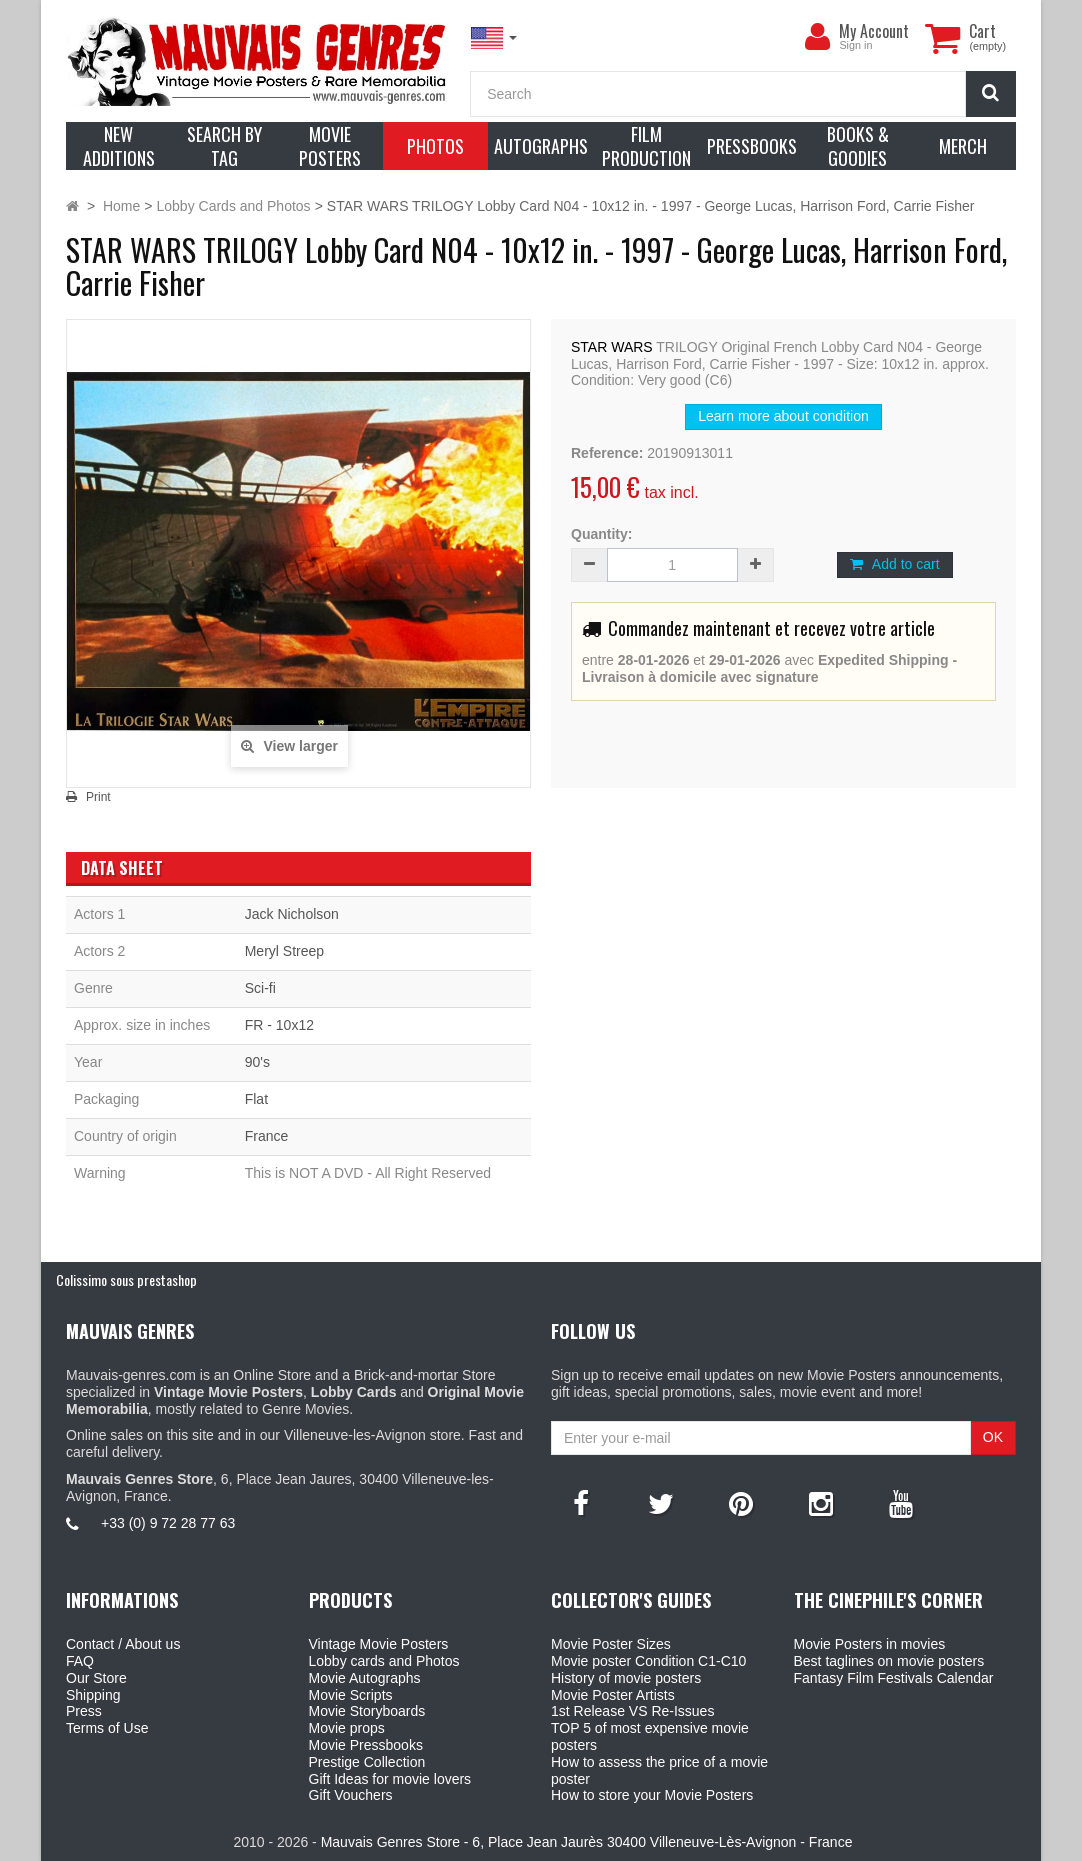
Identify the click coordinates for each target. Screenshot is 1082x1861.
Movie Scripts (351, 1695)
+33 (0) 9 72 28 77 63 (168, 1523)
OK (993, 1437)
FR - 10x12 (279, 1025)
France (267, 1136)
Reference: (607, 453)
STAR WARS (612, 347)
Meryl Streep (284, 951)
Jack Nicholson (292, 914)
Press (84, 1711)
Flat (256, 1099)
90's (257, 1062)
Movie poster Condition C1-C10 (648, 1661)
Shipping (93, 1695)
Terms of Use (107, 1728)
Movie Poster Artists (613, 1695)
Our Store (96, 1678)
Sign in (855, 45)
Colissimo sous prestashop (126, 1279)
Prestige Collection (367, 1762)
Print (98, 797)
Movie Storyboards (367, 1711)
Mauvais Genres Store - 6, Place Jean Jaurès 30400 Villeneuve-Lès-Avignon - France (587, 1842)
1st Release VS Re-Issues (632, 1711)
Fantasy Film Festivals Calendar (894, 1678)
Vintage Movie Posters (379, 1644)
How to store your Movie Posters (652, 1795)
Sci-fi (260, 988)
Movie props (347, 1728)
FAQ (80, 1661)
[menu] (817, 37)
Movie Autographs (365, 1678)
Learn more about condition (783, 416)
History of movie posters (626, 1678)
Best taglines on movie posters (889, 1661)
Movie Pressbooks (366, 1745)
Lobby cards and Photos (384, 1661)
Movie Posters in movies (870, 1644)
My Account (874, 31)
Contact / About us (123, 1644)
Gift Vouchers (351, 1795)
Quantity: (601, 534)
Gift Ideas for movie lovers (390, 1779)
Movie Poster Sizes (611, 1644)
